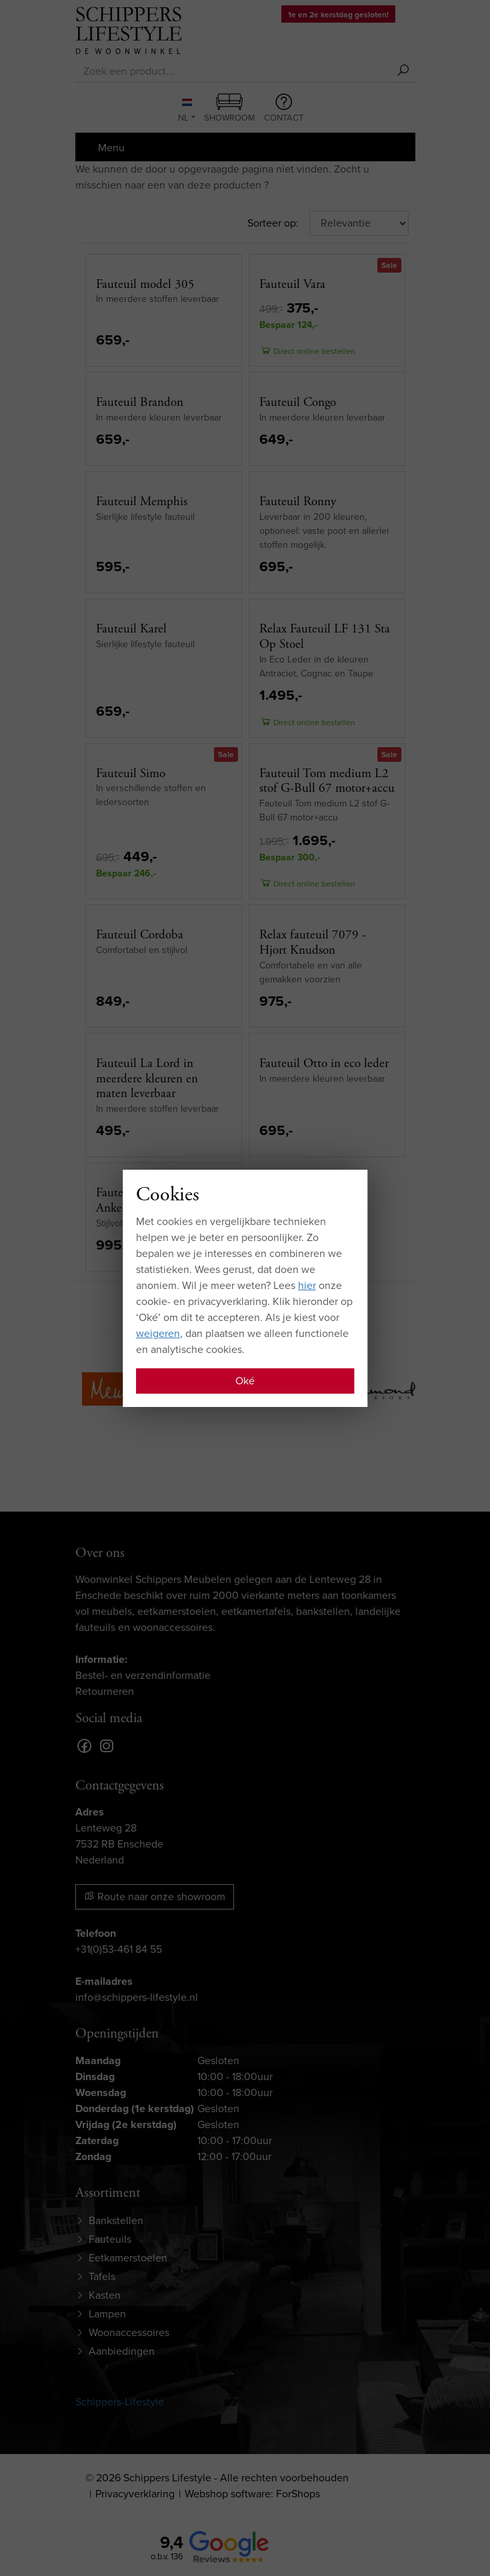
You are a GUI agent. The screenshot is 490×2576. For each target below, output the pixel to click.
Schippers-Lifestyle (119, 2401)
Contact (283, 108)
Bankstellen (116, 2220)
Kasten (105, 2295)
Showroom (229, 108)
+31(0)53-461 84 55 (118, 1949)
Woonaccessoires (129, 2332)
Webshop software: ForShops (252, 2493)
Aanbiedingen (122, 2351)
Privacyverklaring (135, 2493)
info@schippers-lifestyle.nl (136, 1997)
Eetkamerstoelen (128, 2257)
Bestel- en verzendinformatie (143, 1675)
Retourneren (104, 1691)
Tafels (102, 2276)
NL (184, 111)
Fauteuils (110, 2239)
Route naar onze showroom (154, 1896)
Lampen (107, 2313)
